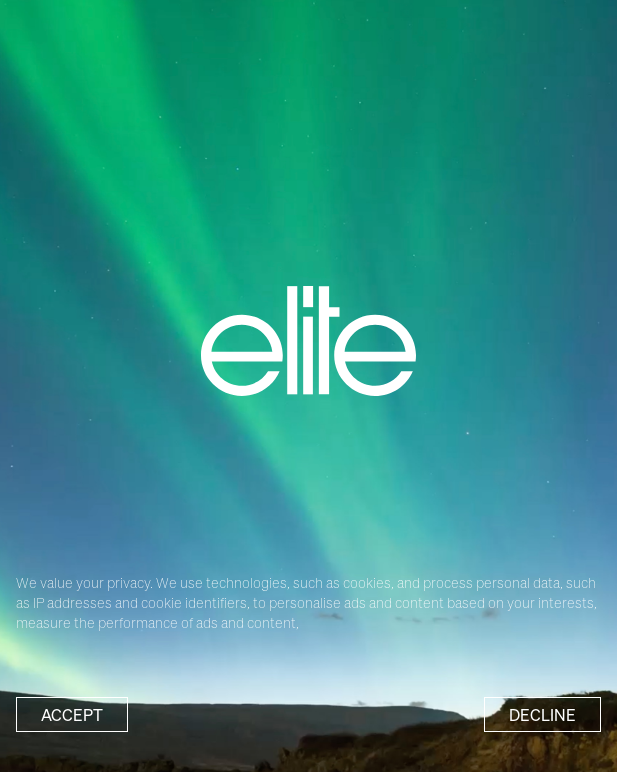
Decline (542, 715)
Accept (72, 715)
